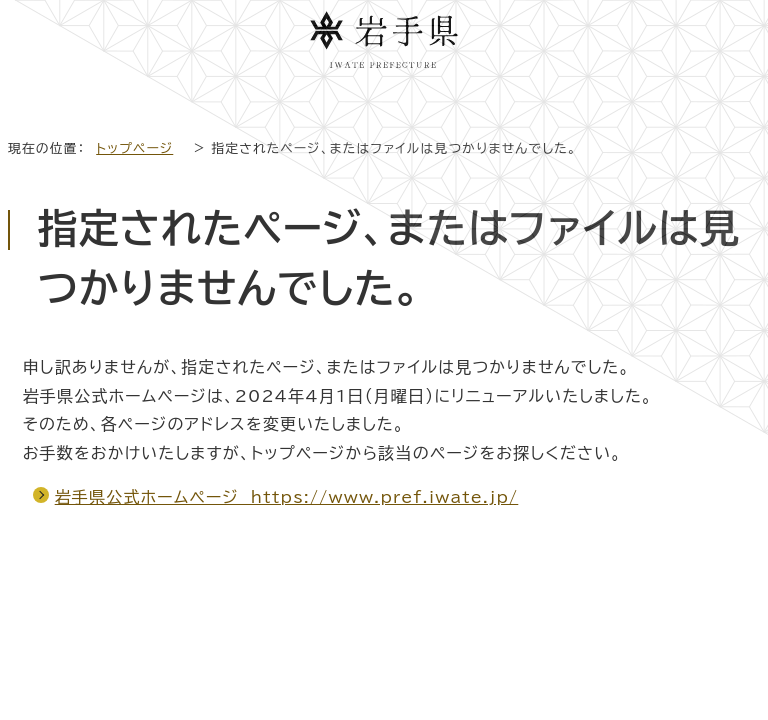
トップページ (134, 148)
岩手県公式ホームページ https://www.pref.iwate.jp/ (287, 497)
